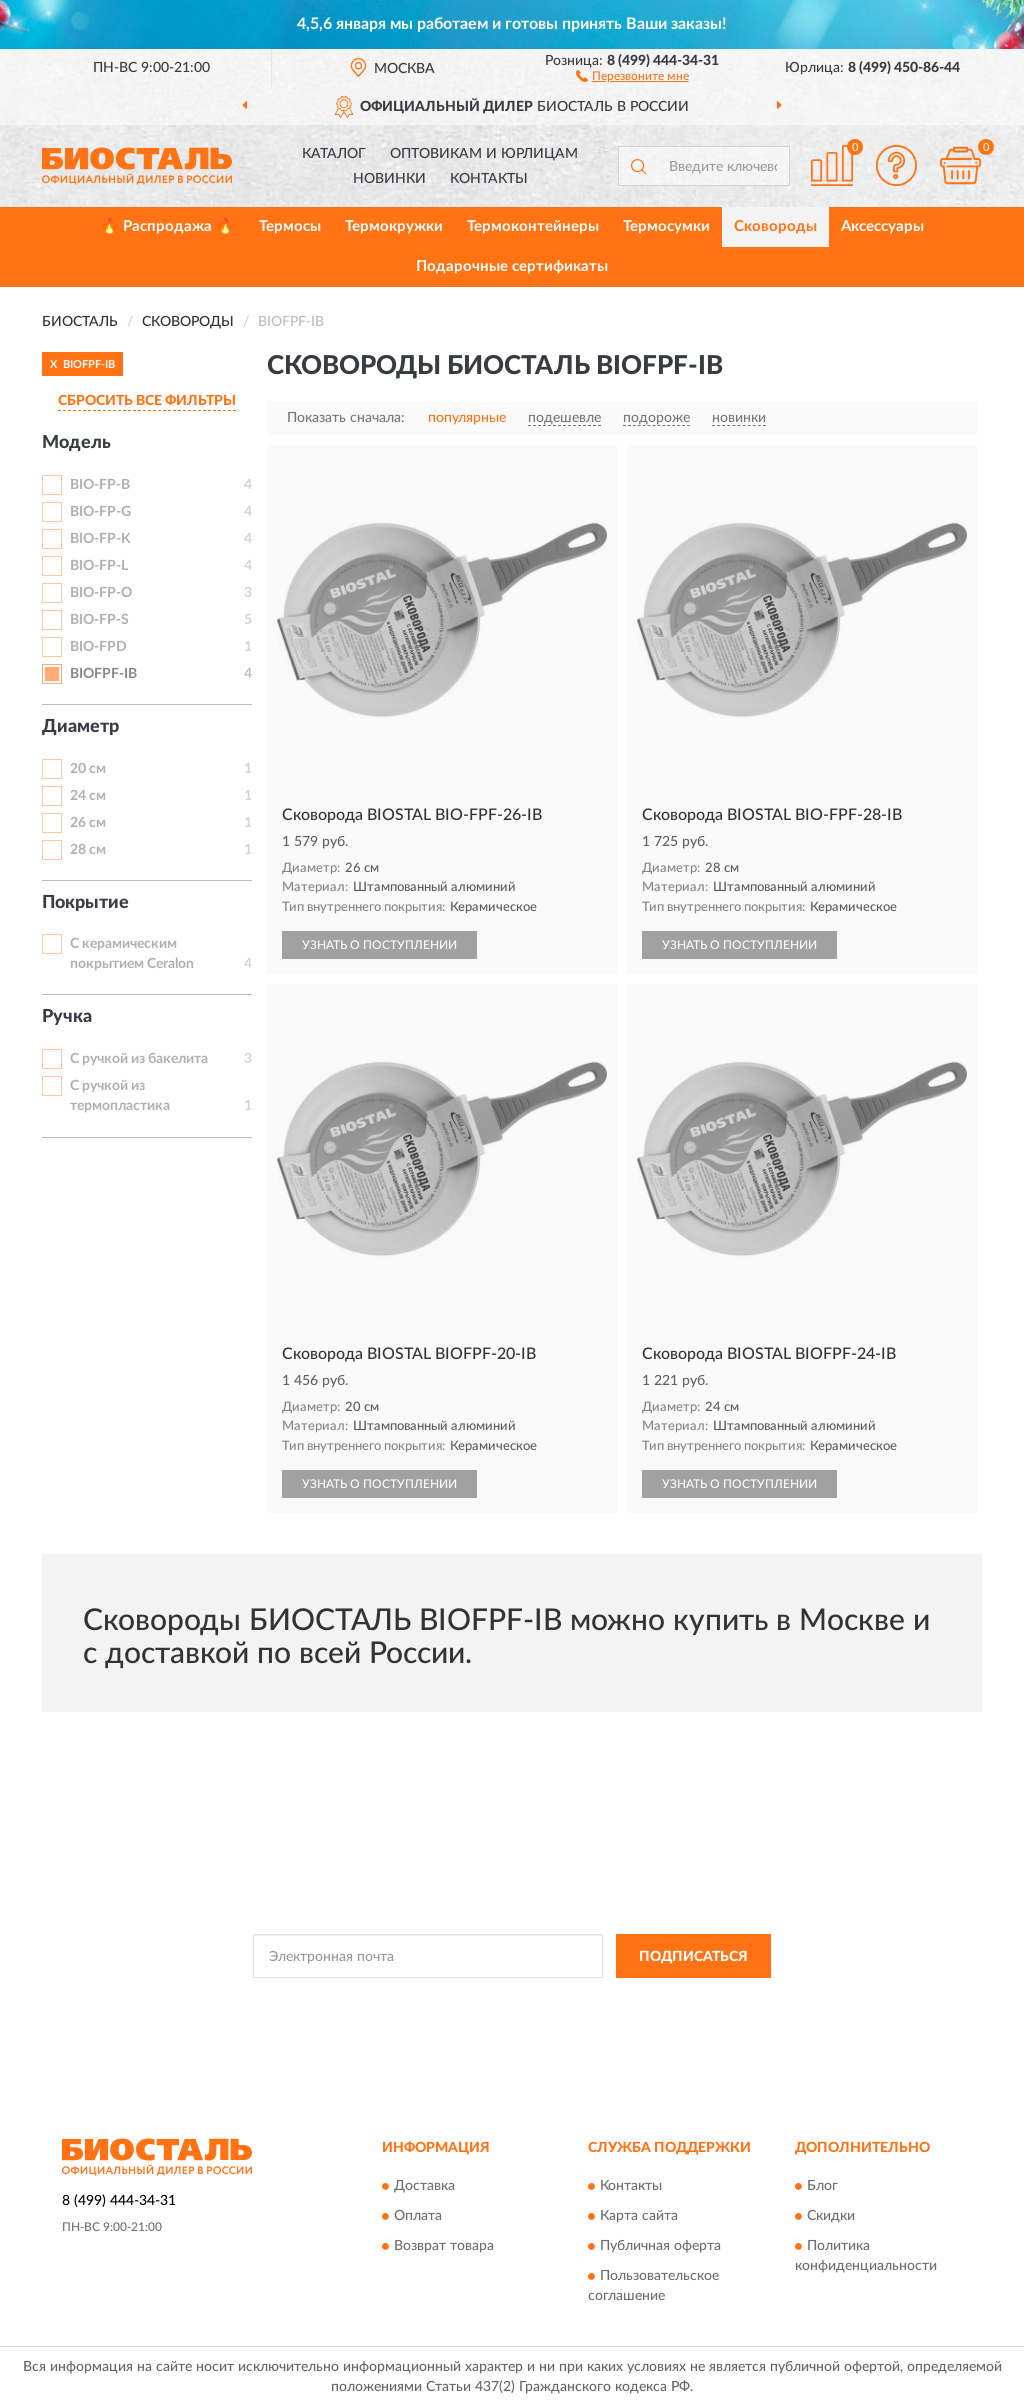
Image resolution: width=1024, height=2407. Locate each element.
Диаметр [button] (80, 727)
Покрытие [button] (85, 903)
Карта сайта (639, 2216)
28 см (88, 850)
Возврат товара (444, 2246)
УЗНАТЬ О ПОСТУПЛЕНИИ (379, 945)
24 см (88, 796)
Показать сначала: (346, 418)
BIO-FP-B (100, 485)
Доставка (424, 2186)
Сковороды (775, 226)
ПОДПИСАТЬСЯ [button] (693, 1957)
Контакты (489, 179)
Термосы (290, 226)
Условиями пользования (678, 2001)
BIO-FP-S (99, 620)
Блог (822, 2186)
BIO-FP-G (100, 512)
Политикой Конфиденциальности (502, 2001)
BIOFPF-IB (103, 674)
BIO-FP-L (99, 566)
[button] (632, 75)
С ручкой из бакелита (139, 1059)
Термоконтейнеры (533, 226)
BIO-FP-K (100, 539)
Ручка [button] (67, 1017)
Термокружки (394, 226)
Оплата (418, 2216)
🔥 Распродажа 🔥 (167, 226)
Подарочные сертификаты (512, 266)
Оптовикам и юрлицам (484, 154)
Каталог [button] (334, 154)
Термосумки (666, 226)
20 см (88, 769)
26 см (88, 823)
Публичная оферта (660, 2246)
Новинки (389, 179)
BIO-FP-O (101, 593)
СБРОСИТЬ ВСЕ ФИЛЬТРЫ (147, 401)
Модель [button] (76, 443)
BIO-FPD (98, 647)
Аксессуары (882, 226)
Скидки (831, 2216)
